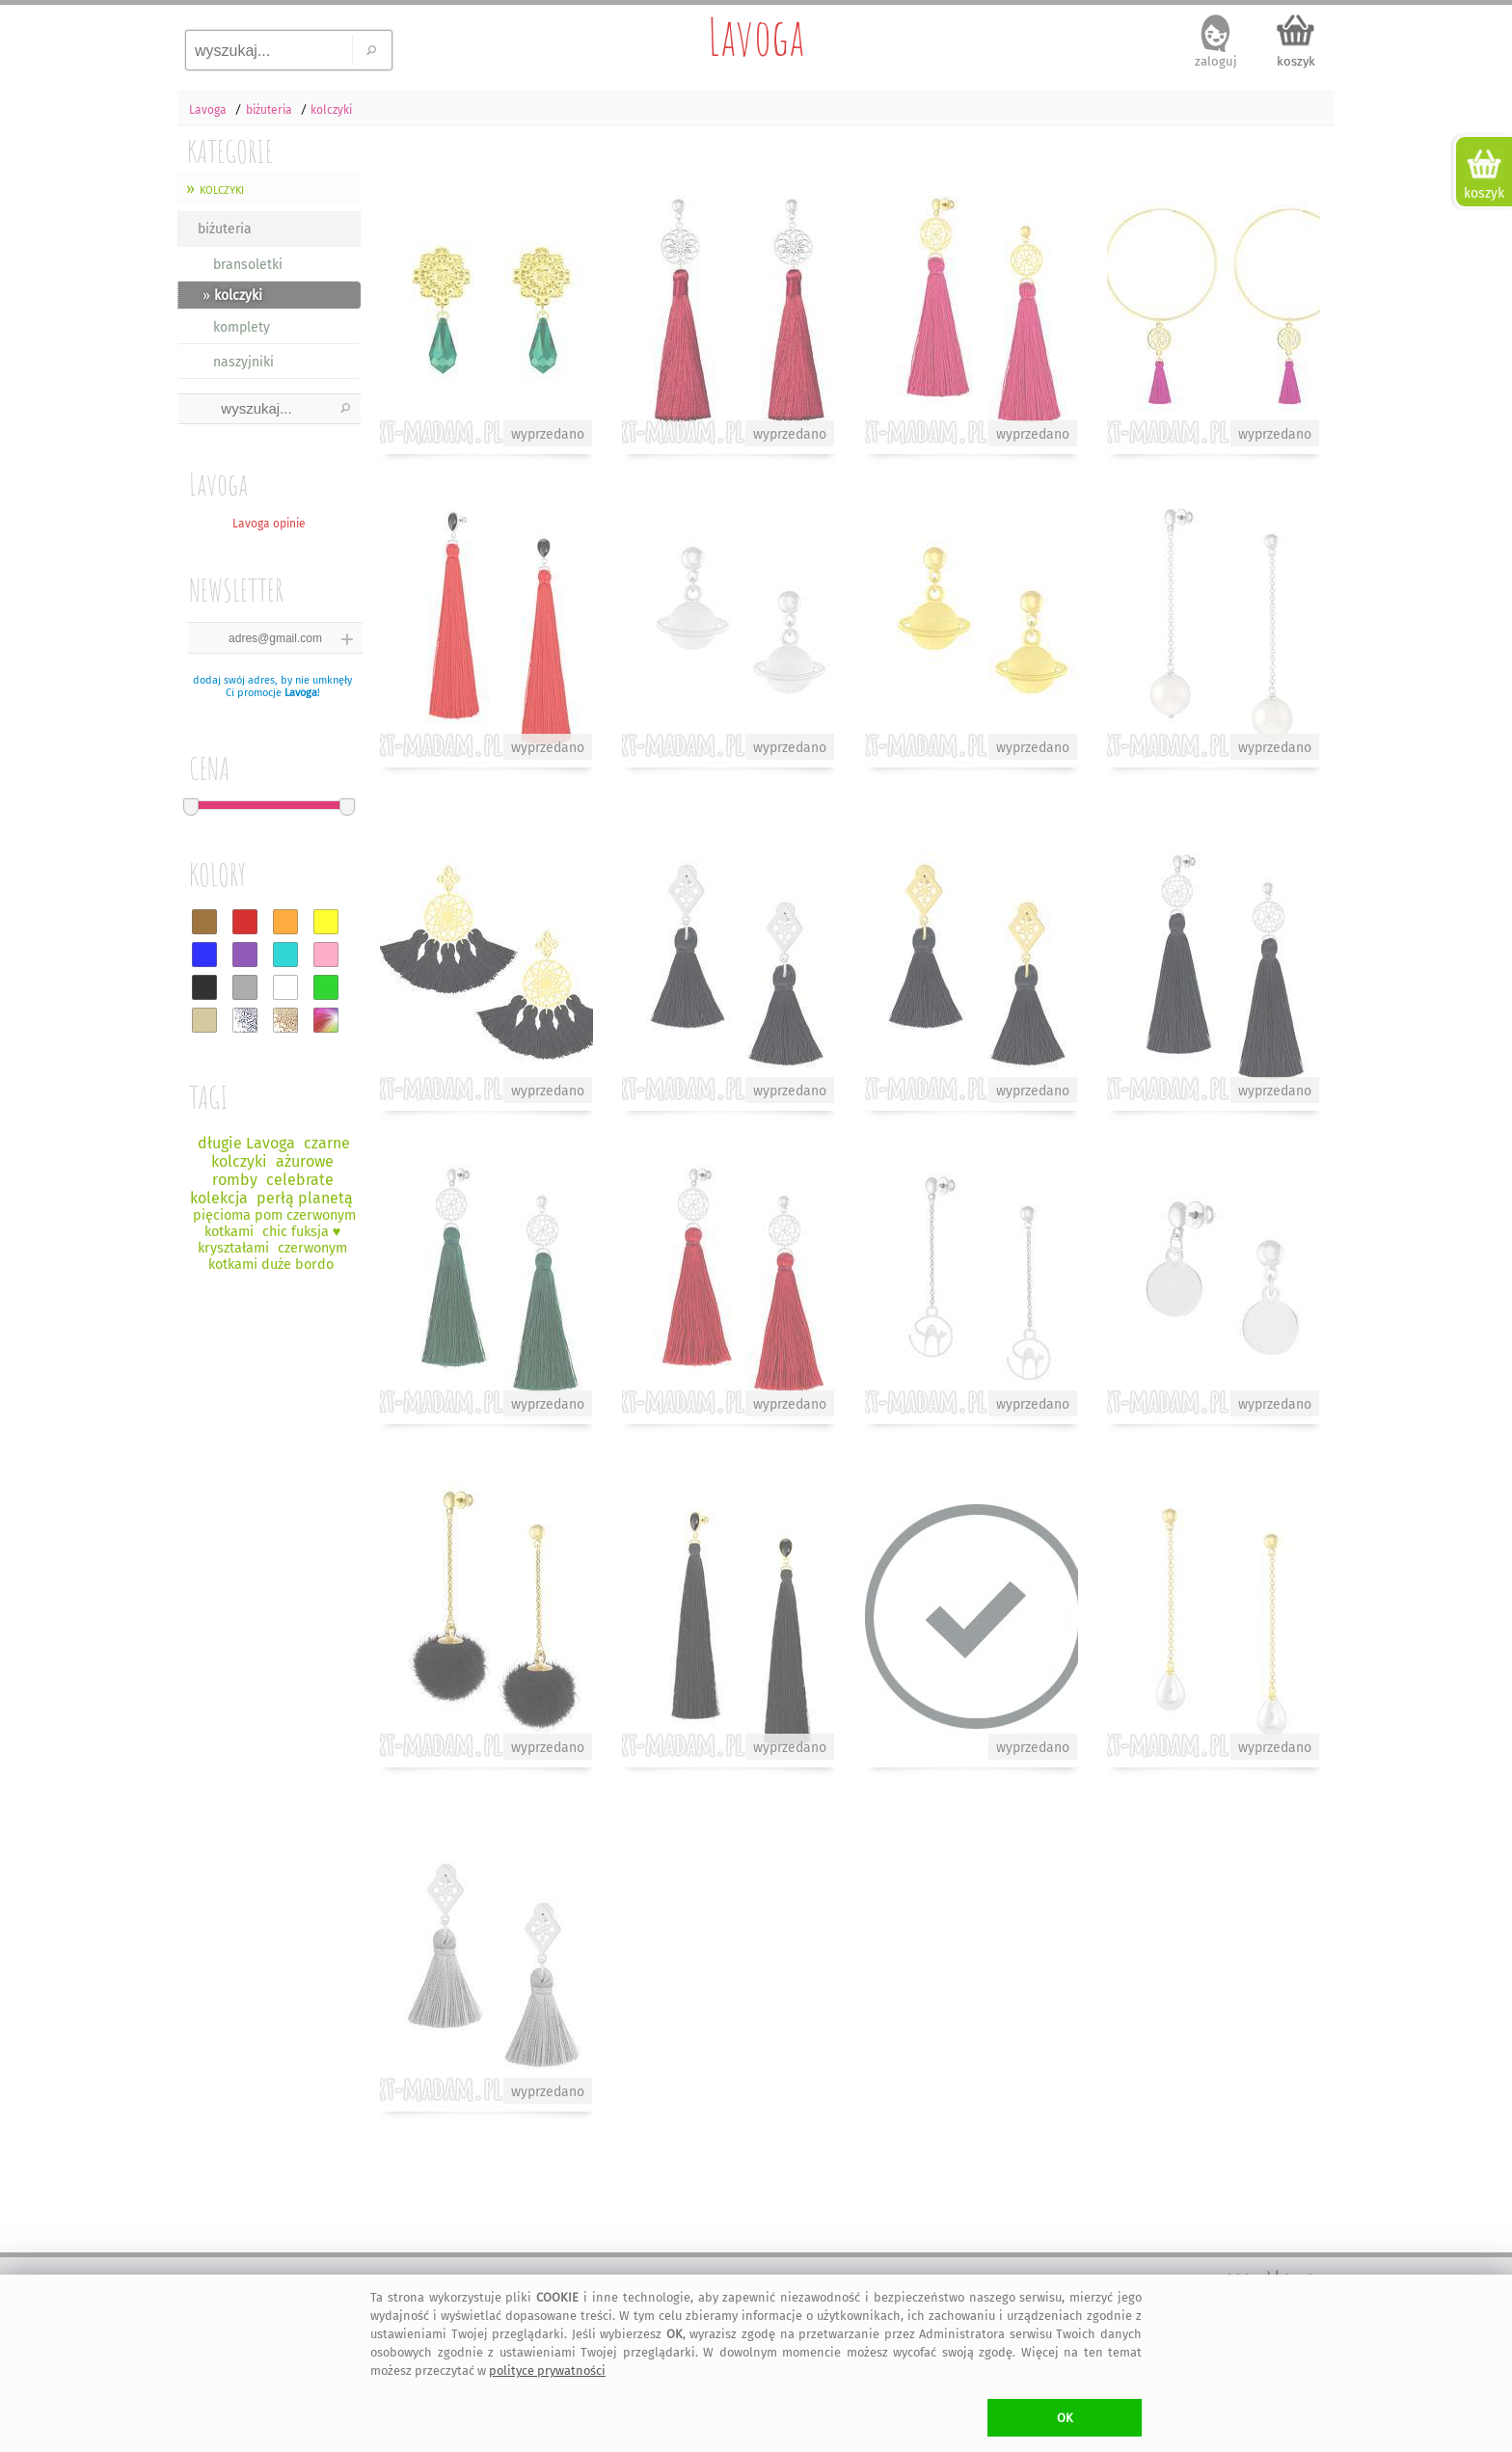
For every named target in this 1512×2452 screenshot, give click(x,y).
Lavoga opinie (269, 523)
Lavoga (756, 36)
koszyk (1296, 61)
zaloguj (1216, 61)
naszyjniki (243, 362)
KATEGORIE (230, 151)
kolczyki (222, 188)
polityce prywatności (547, 2370)
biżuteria (225, 229)
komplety (241, 327)
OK (1065, 2418)
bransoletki (248, 264)
